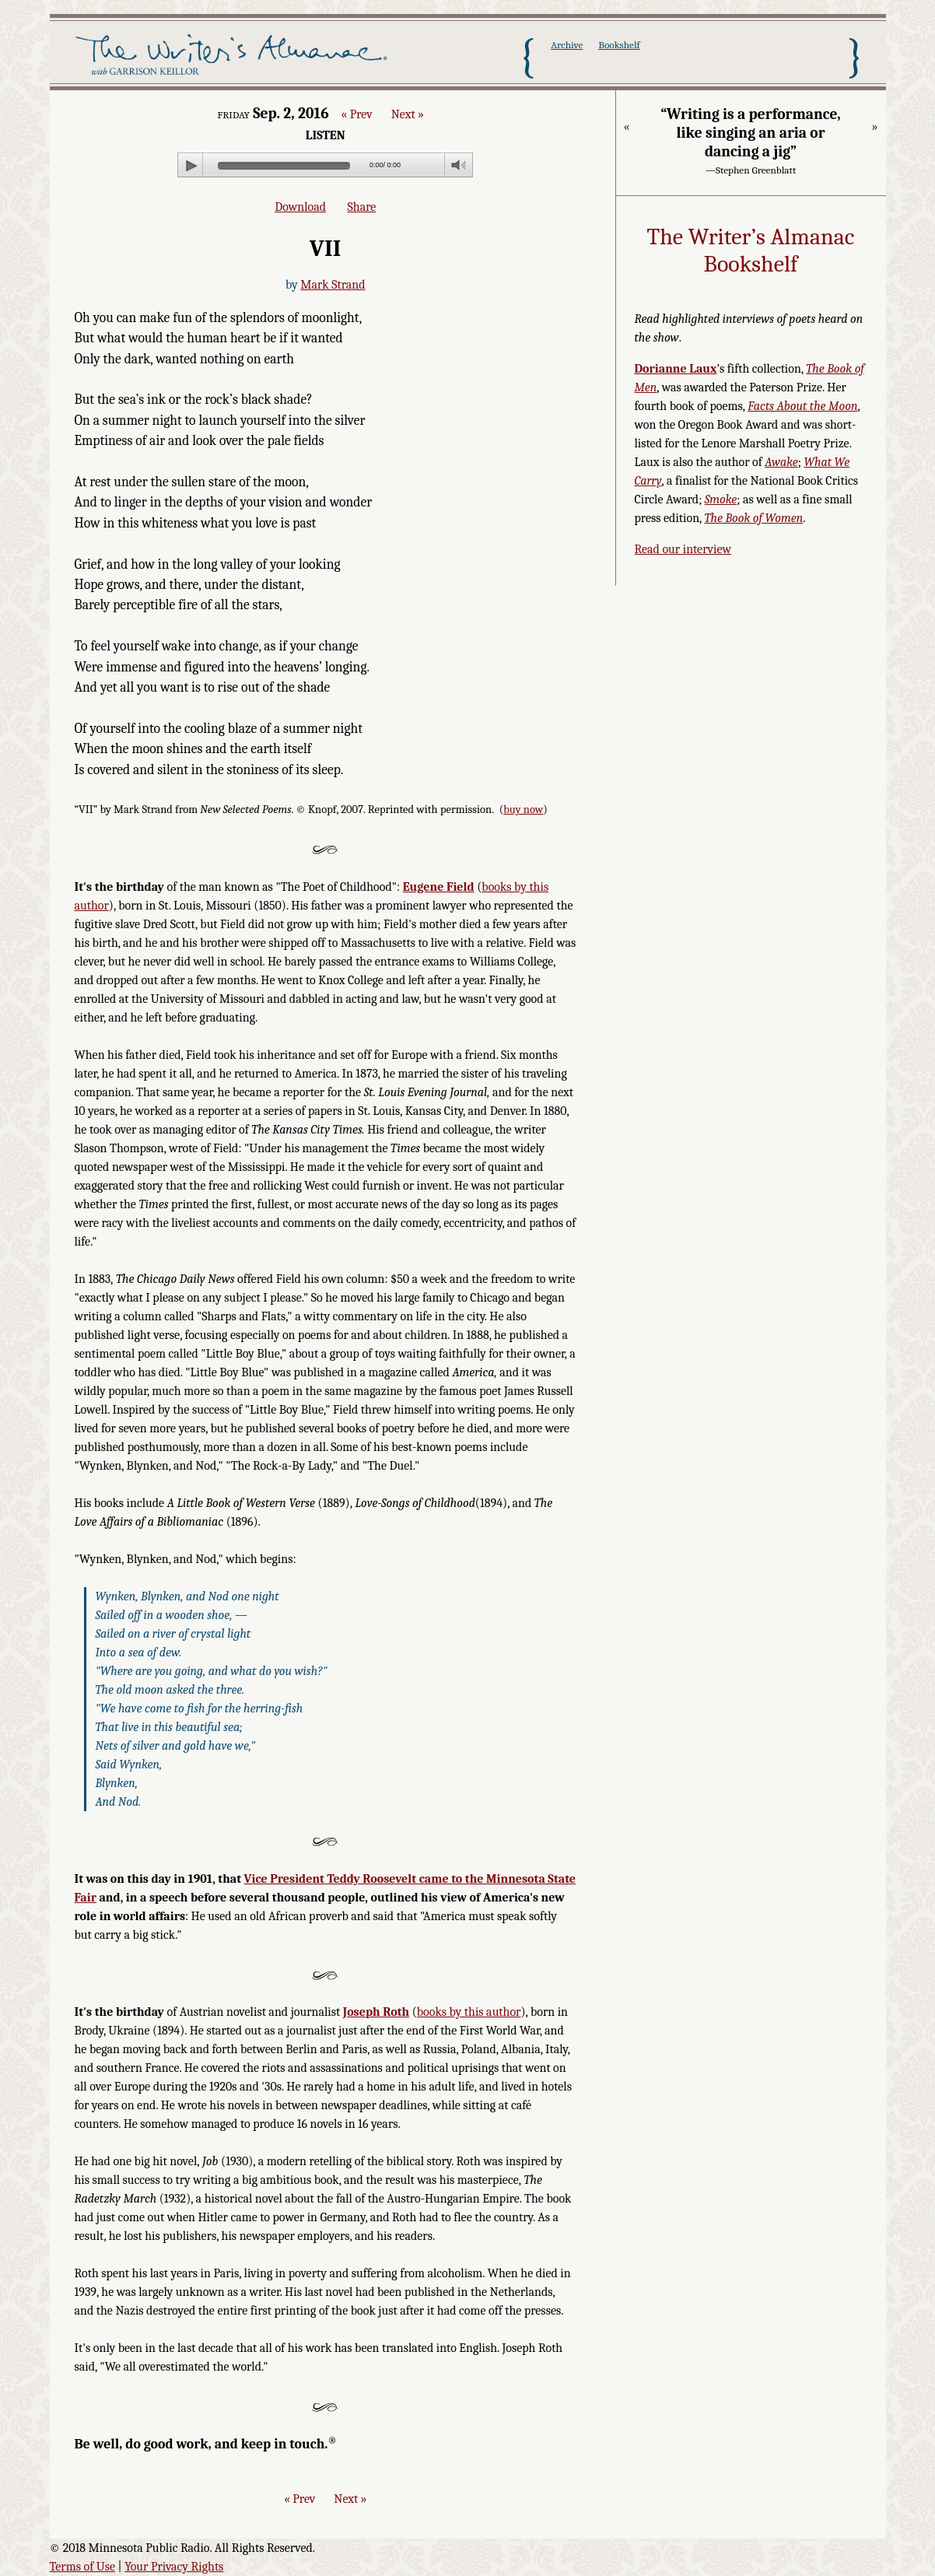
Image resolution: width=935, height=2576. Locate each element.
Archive (567, 45)
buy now (523, 809)
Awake (781, 462)
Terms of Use (83, 2567)
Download (300, 207)
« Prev (356, 114)
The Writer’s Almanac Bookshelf (751, 251)
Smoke (721, 499)
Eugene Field (439, 887)
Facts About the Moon (802, 406)
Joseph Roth (376, 2012)
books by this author (469, 2012)
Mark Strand (332, 285)
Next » (407, 114)
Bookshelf (618, 45)
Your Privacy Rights (173, 2567)
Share (362, 207)
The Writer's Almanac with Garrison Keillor (234, 56)
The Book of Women (753, 518)
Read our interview (683, 549)
